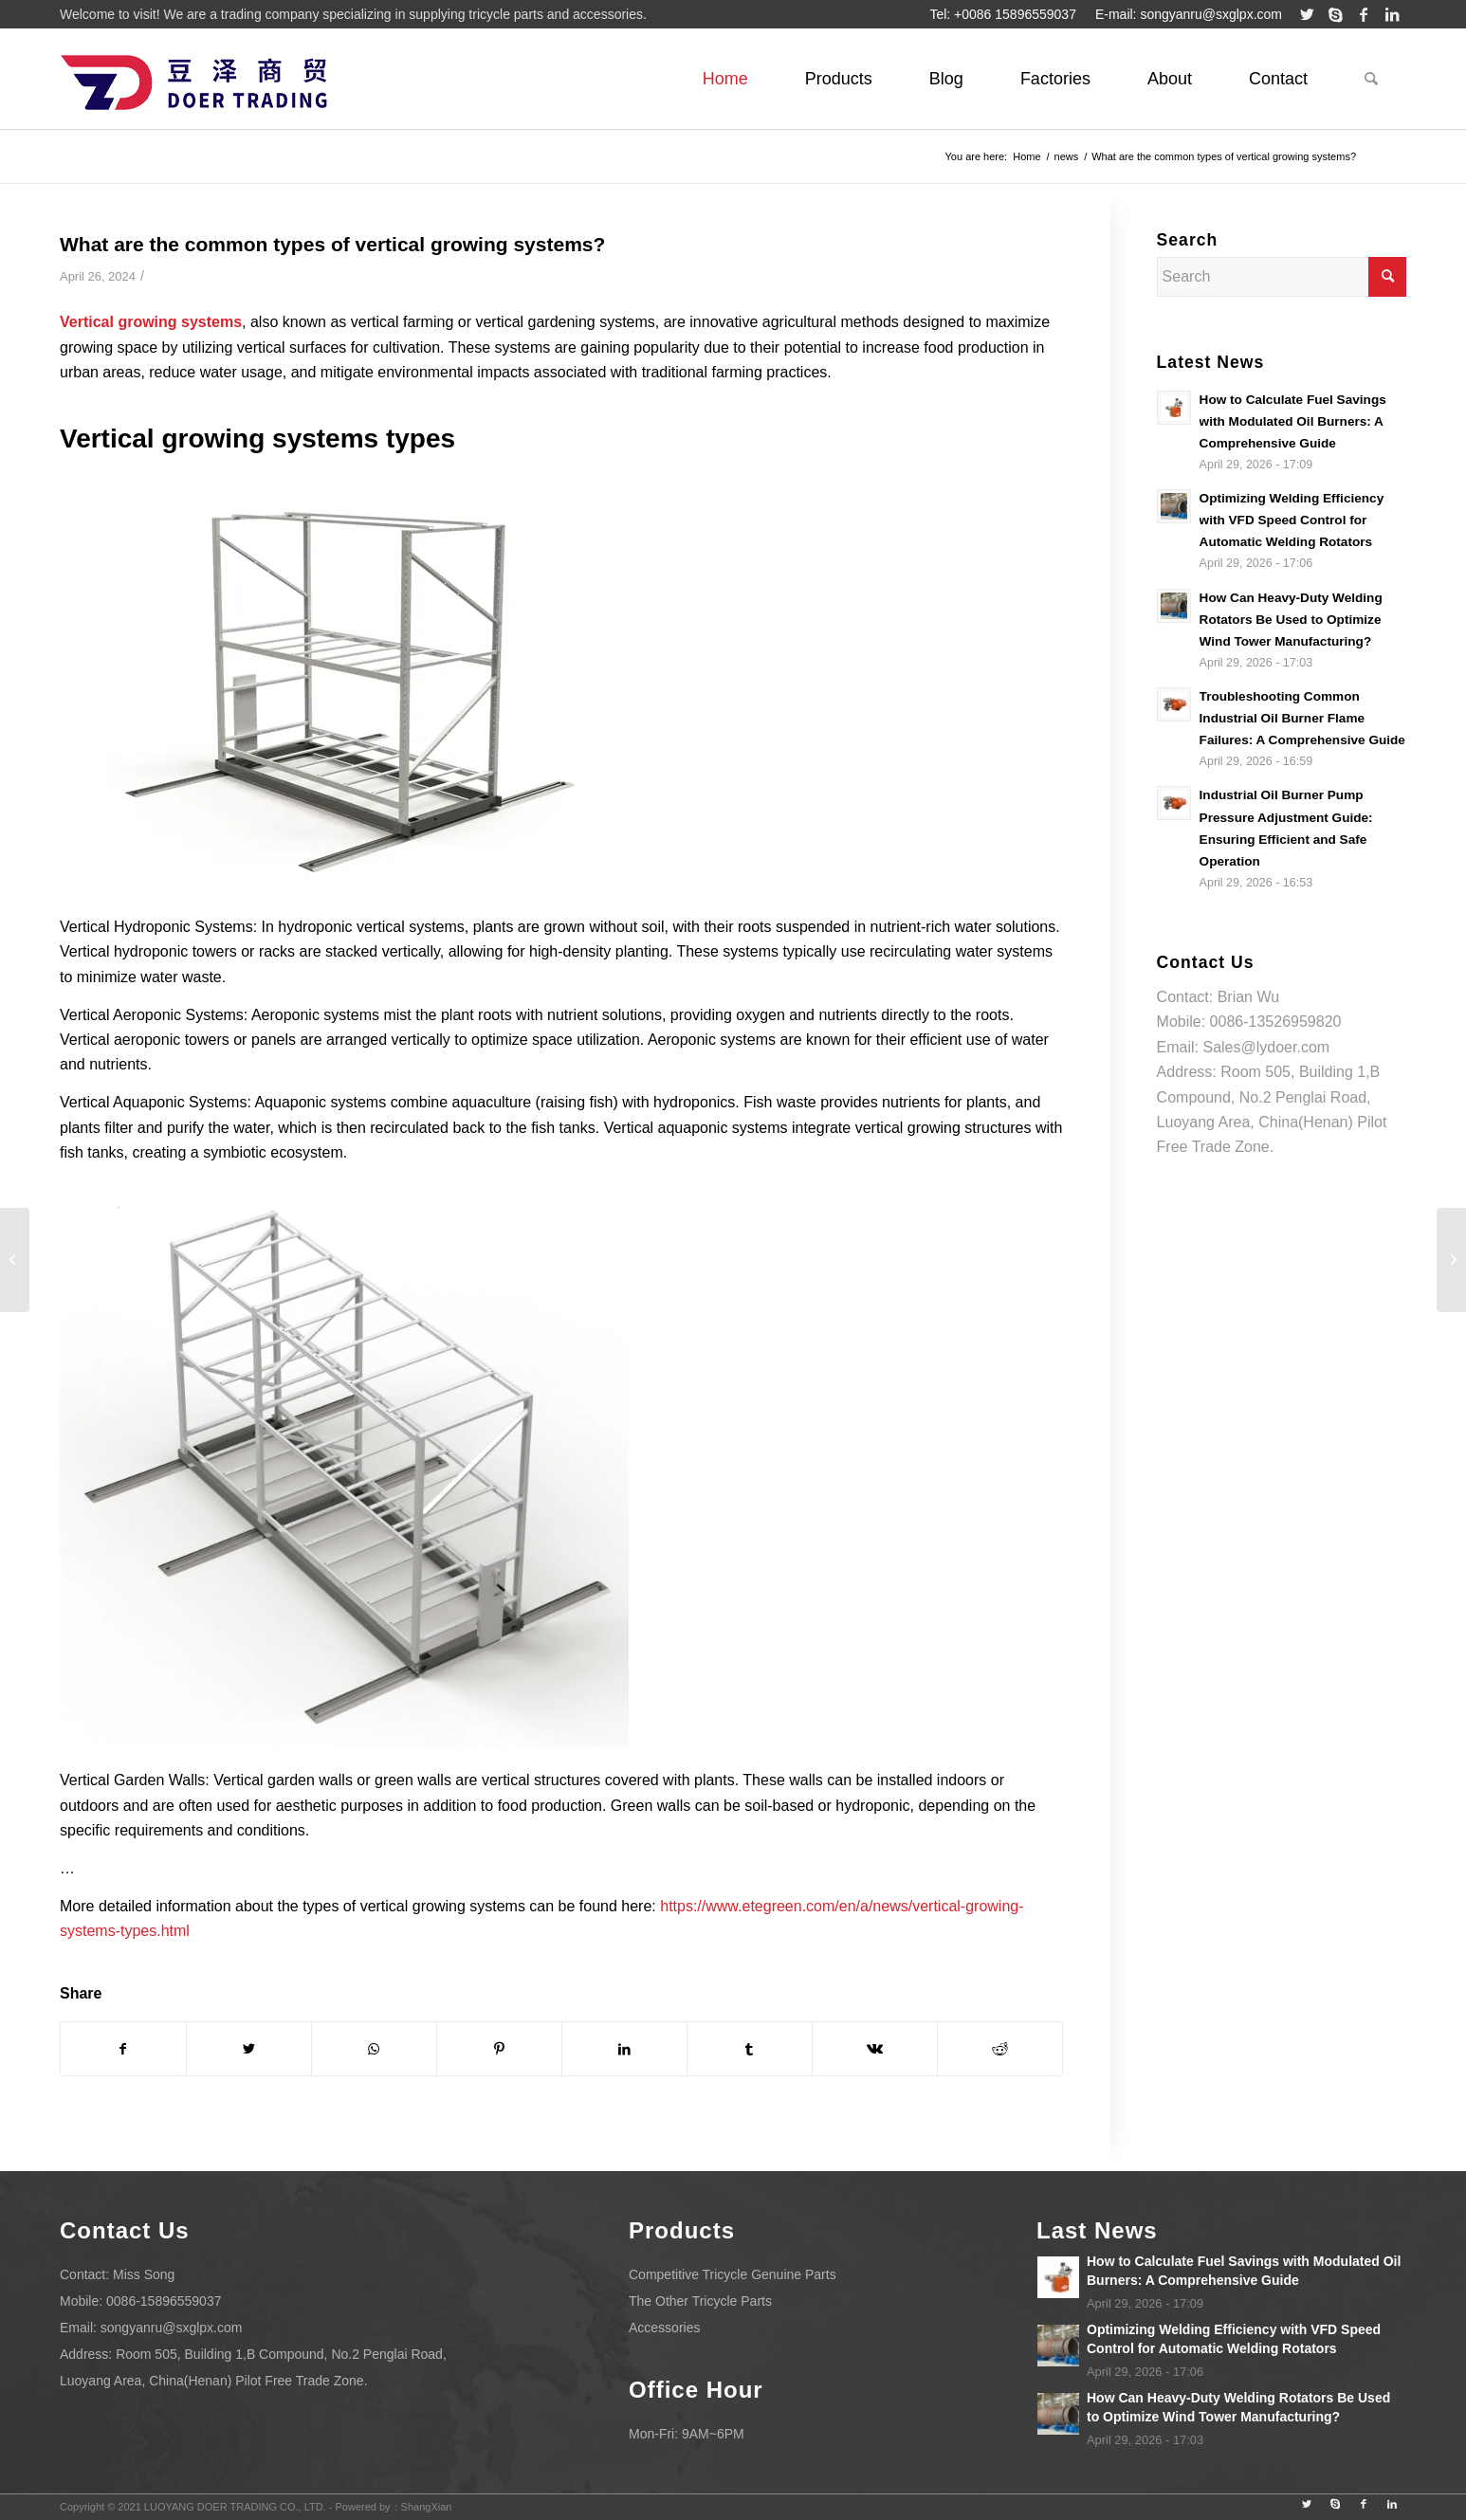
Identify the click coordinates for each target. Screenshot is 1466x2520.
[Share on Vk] (875, 2048)
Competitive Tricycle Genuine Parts (732, 2274)
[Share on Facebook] (123, 2048)
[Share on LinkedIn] (624, 2048)
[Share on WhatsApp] (374, 2048)
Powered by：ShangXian (394, 2506)
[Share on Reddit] (1000, 2048)
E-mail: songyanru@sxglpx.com (1188, 14)
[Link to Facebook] (1363, 14)
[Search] (1371, 78)
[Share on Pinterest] (499, 2048)
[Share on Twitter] (249, 2048)
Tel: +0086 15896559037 (1002, 14)
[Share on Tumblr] (749, 2048)
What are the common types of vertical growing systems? (332, 244)
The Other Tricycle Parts (700, 2301)
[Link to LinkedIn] (1392, 14)
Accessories (664, 2327)
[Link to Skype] (1335, 14)
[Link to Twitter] (1306, 14)
